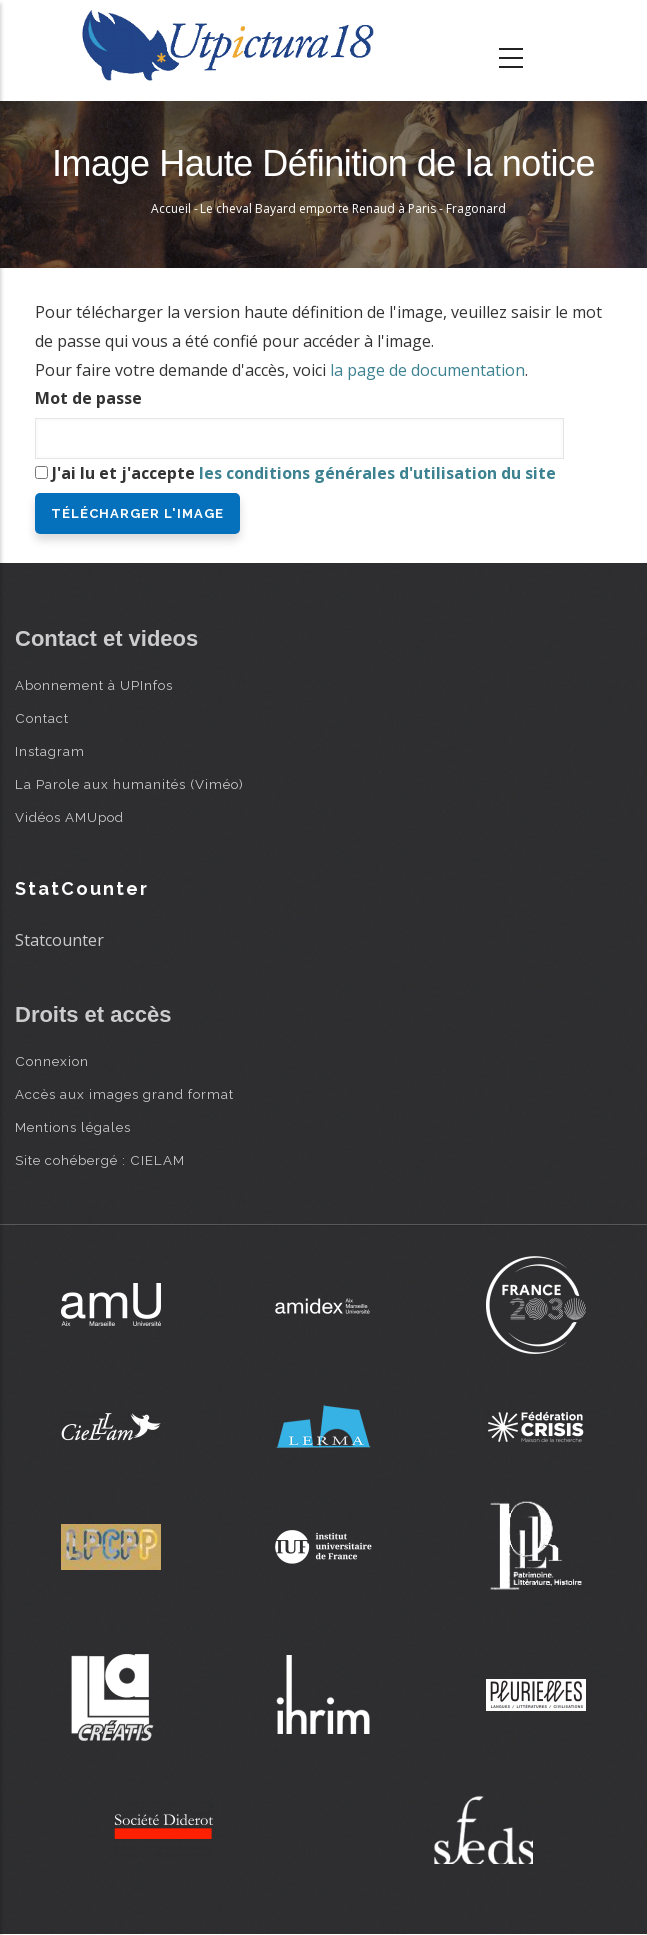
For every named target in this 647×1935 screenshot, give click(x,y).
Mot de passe (88, 398)
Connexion (52, 1061)
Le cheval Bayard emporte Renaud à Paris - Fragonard (353, 208)
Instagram (50, 751)
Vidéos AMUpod (69, 817)
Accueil (171, 208)
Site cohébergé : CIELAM (100, 1160)
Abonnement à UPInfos (94, 685)
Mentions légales (73, 1127)
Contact (42, 718)
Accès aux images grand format (124, 1094)
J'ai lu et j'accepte (304, 473)
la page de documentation (427, 370)
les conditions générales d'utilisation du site (377, 473)
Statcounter (59, 940)
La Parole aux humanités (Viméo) (129, 784)
